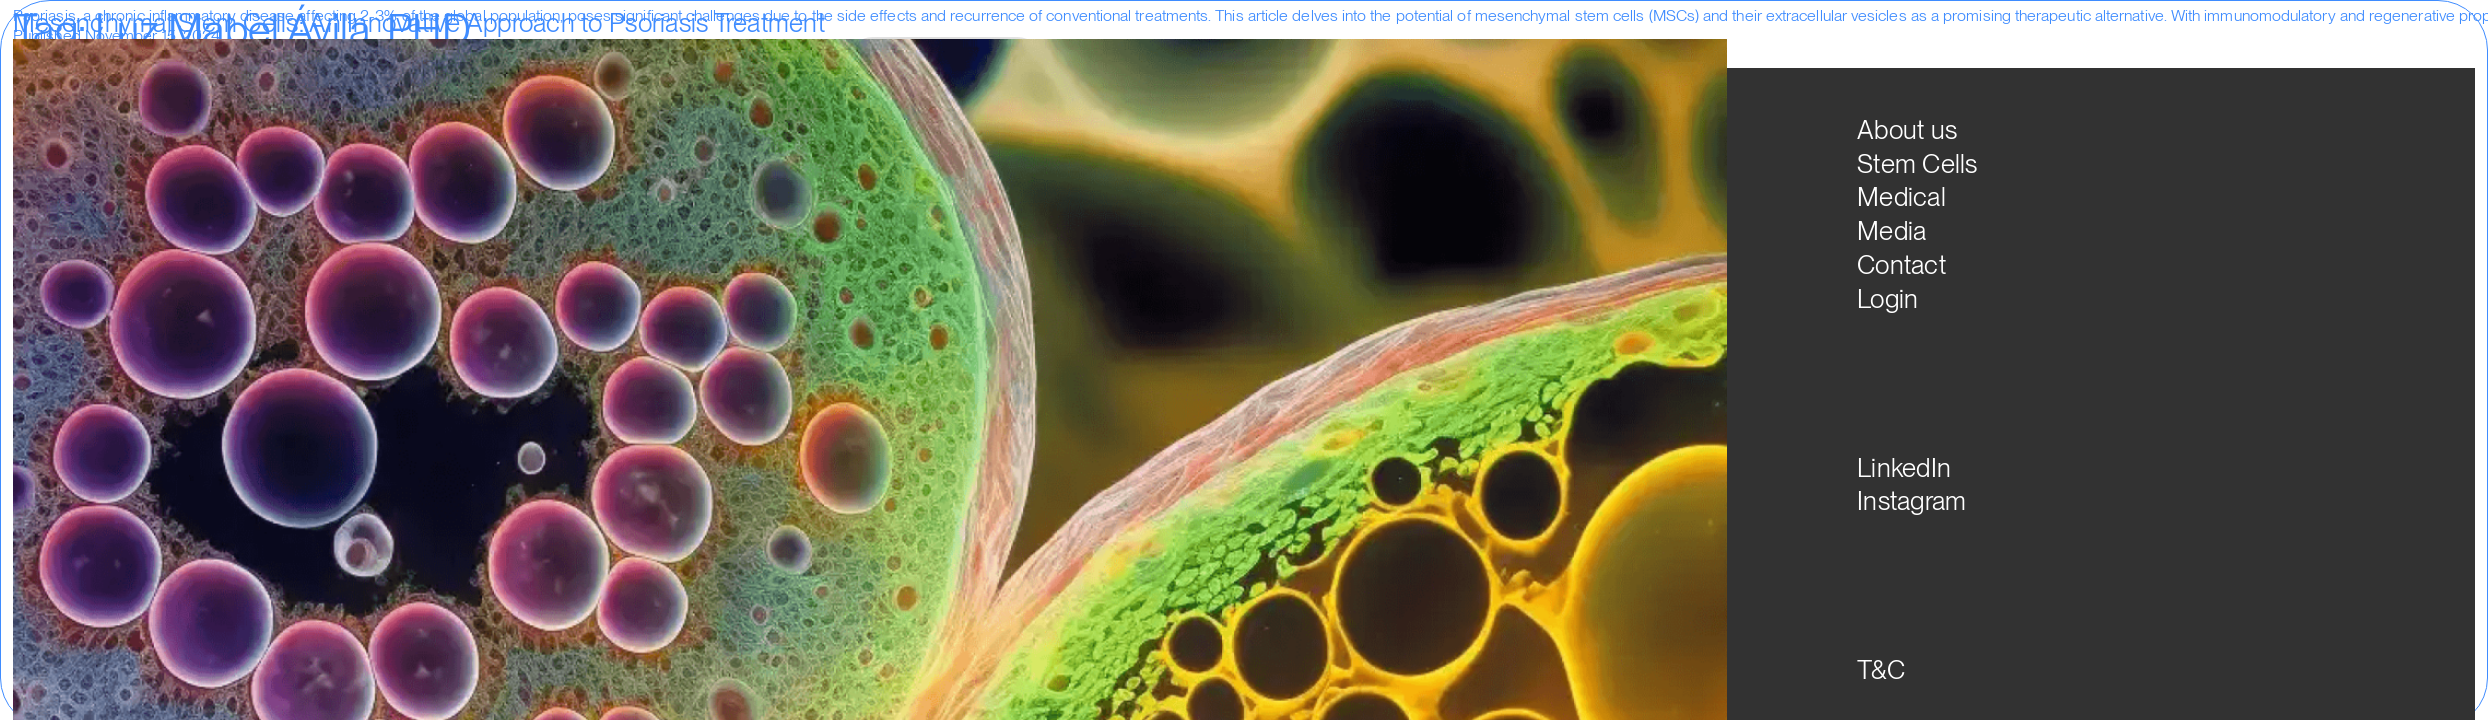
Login (1453, 67)
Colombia (407, 56)
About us (1113, 67)
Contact (1901, 264)
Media (1383, 67)
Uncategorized (171, 56)
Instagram (1911, 500)
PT (1637, 78)
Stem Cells (1211, 67)
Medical (1306, 67)
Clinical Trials (324, 56)
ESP (1547, 78)
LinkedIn (1904, 467)
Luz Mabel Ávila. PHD (519, 56)
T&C (1881, 669)
